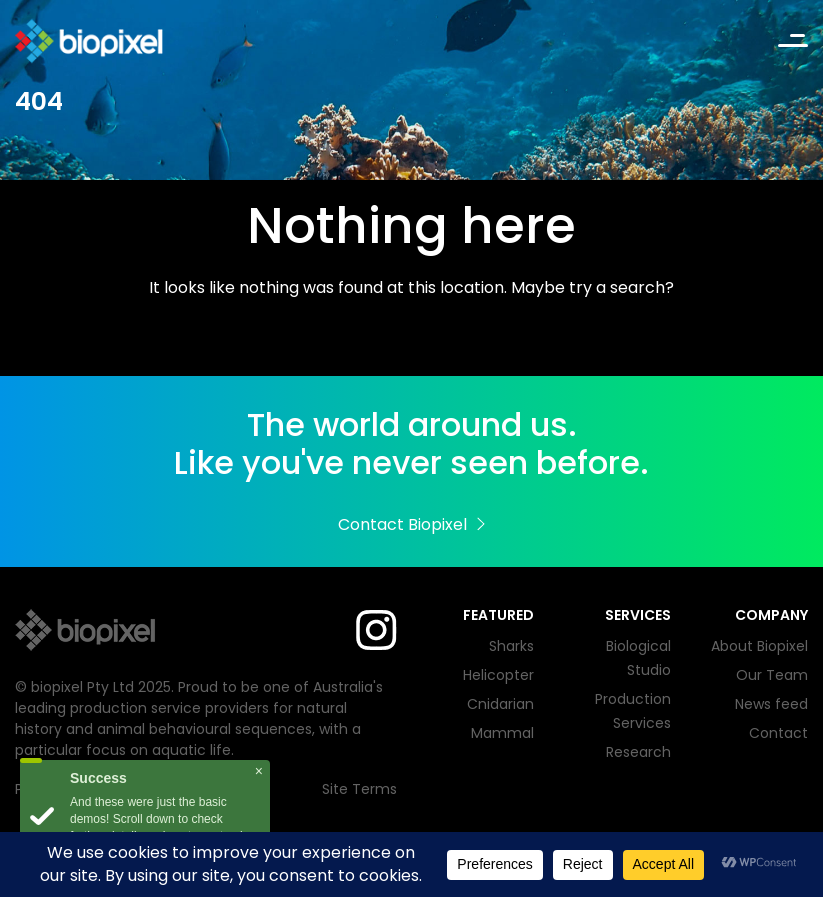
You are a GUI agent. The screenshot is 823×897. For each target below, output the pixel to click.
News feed (771, 704)
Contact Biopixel (411, 524)
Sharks (511, 646)
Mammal (502, 733)
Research (638, 752)
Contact (778, 733)
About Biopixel (759, 646)
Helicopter (498, 675)
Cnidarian (500, 704)
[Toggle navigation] (793, 41)
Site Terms (359, 789)
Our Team (772, 675)
